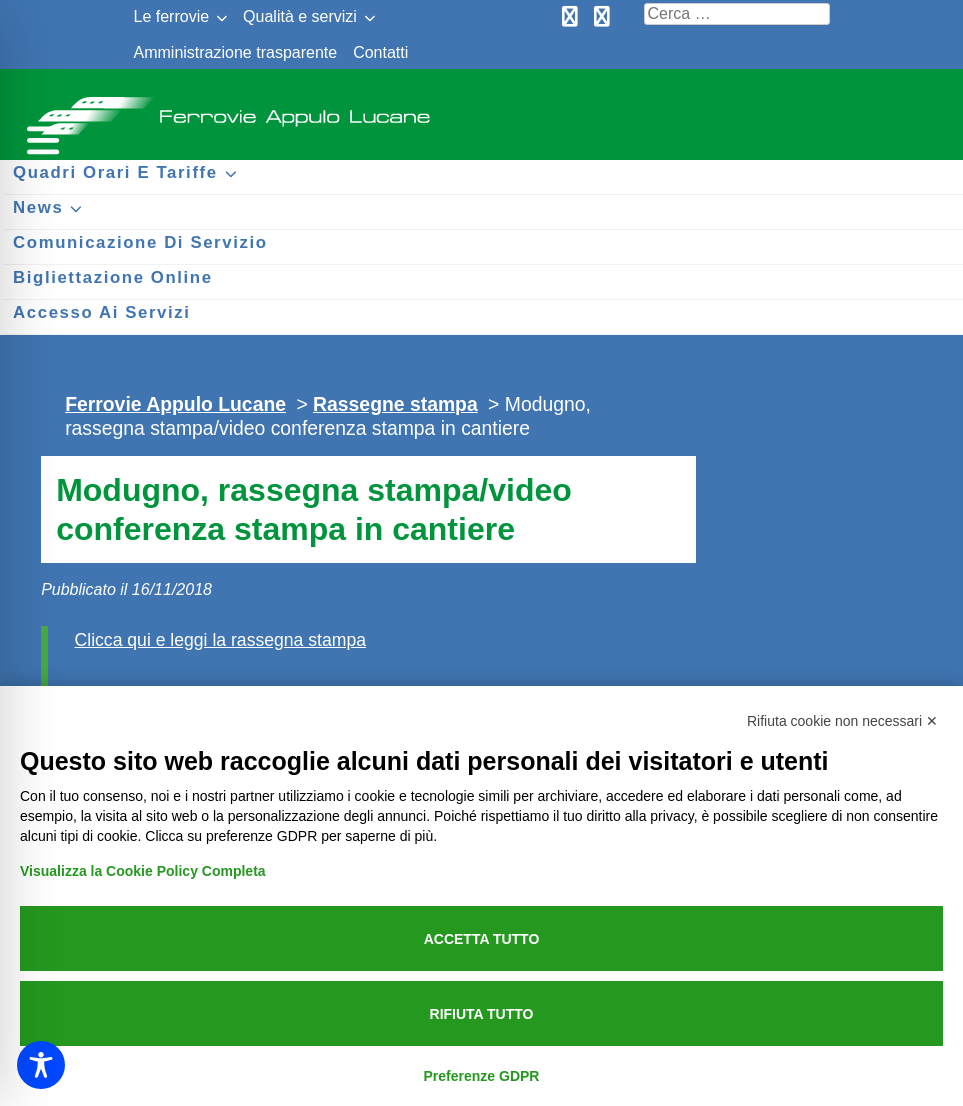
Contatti (380, 52)
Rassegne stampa (395, 404)
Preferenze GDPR (482, 1076)
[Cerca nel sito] (737, 14)
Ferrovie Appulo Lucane (481, 110)
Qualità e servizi (300, 16)
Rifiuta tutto (482, 1014)
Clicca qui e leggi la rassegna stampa (220, 640)
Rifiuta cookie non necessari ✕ (842, 721)
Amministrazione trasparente (236, 52)
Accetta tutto (482, 939)
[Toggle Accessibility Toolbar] (41, 1065)
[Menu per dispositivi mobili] (40, 137)
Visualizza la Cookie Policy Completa (143, 871)
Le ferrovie (172, 16)
